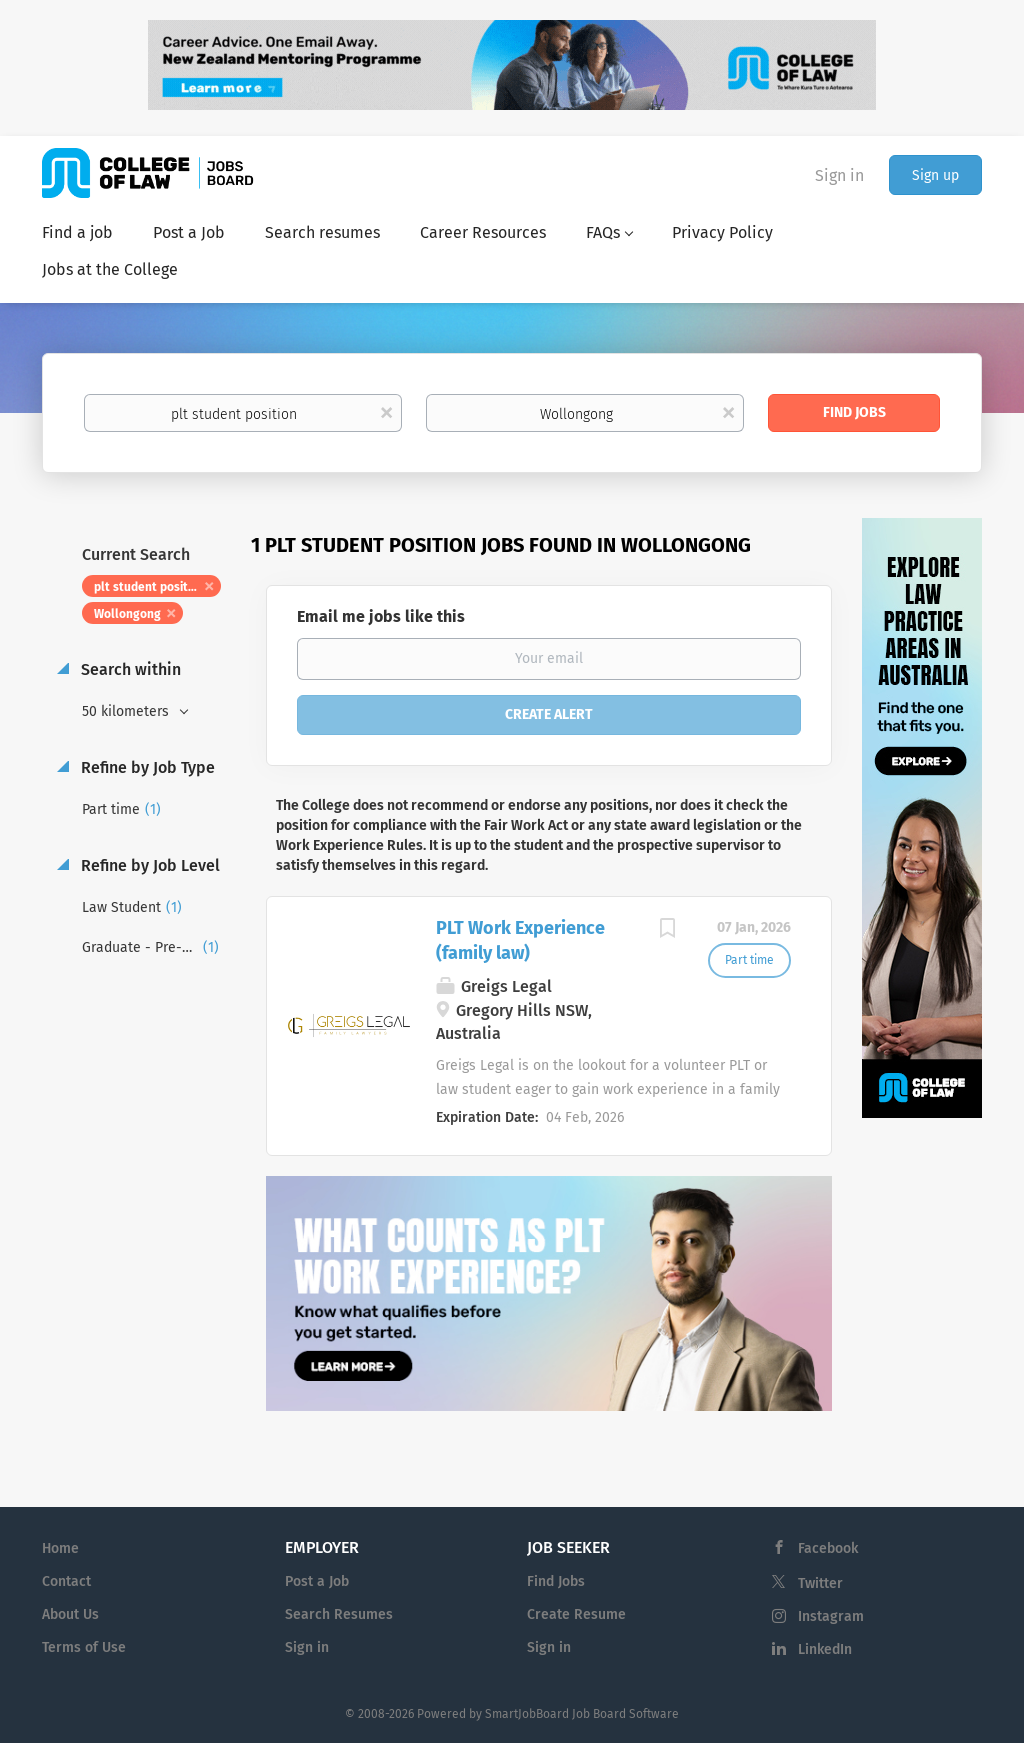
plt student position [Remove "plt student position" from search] (149, 587)
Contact (66, 1581)
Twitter (820, 1583)
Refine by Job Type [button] (146, 767)
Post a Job (317, 1581)
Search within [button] (129, 669)
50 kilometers (127, 711)
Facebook (828, 1548)
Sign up (935, 175)
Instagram (831, 1616)
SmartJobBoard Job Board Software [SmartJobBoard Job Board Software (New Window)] (582, 1714)
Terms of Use (84, 1647)
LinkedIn (825, 1649)
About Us (70, 1614)
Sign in (839, 175)
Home (60, 1548)
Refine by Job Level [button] (148, 865)
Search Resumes (339, 1614)
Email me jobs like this (381, 616)
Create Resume (576, 1614)
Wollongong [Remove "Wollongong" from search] (127, 614)
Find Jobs (854, 412)
